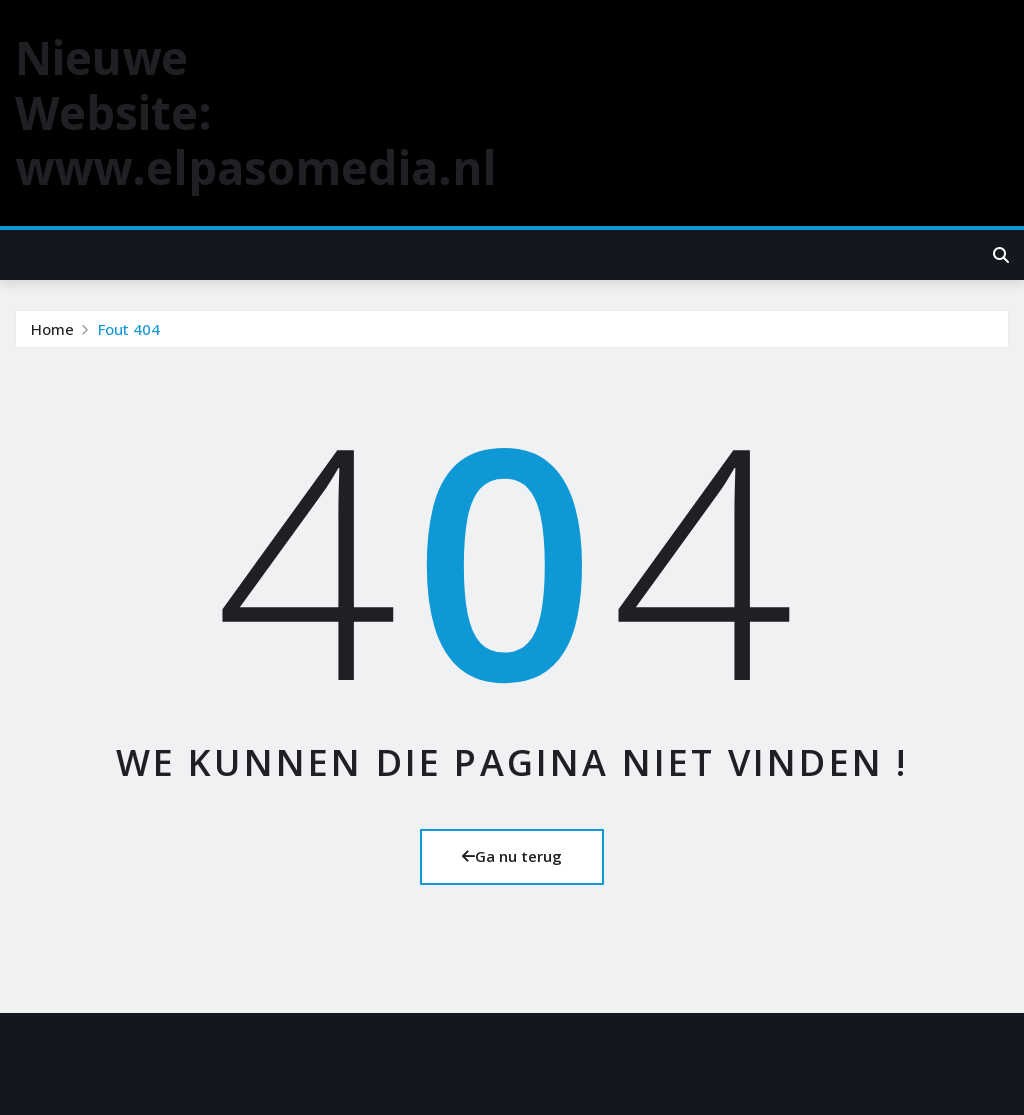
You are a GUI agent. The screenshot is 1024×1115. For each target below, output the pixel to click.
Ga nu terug (512, 856)
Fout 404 (129, 329)
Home (52, 329)
